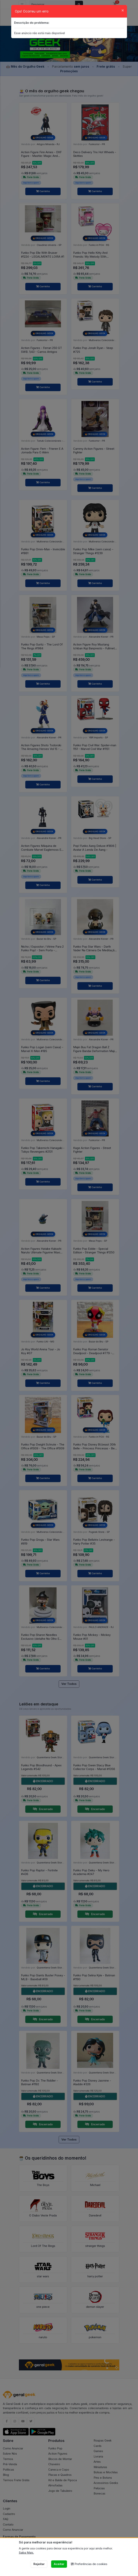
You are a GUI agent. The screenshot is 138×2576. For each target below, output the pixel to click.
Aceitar (59, 2564)
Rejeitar (39, 2564)
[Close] (122, 10)
